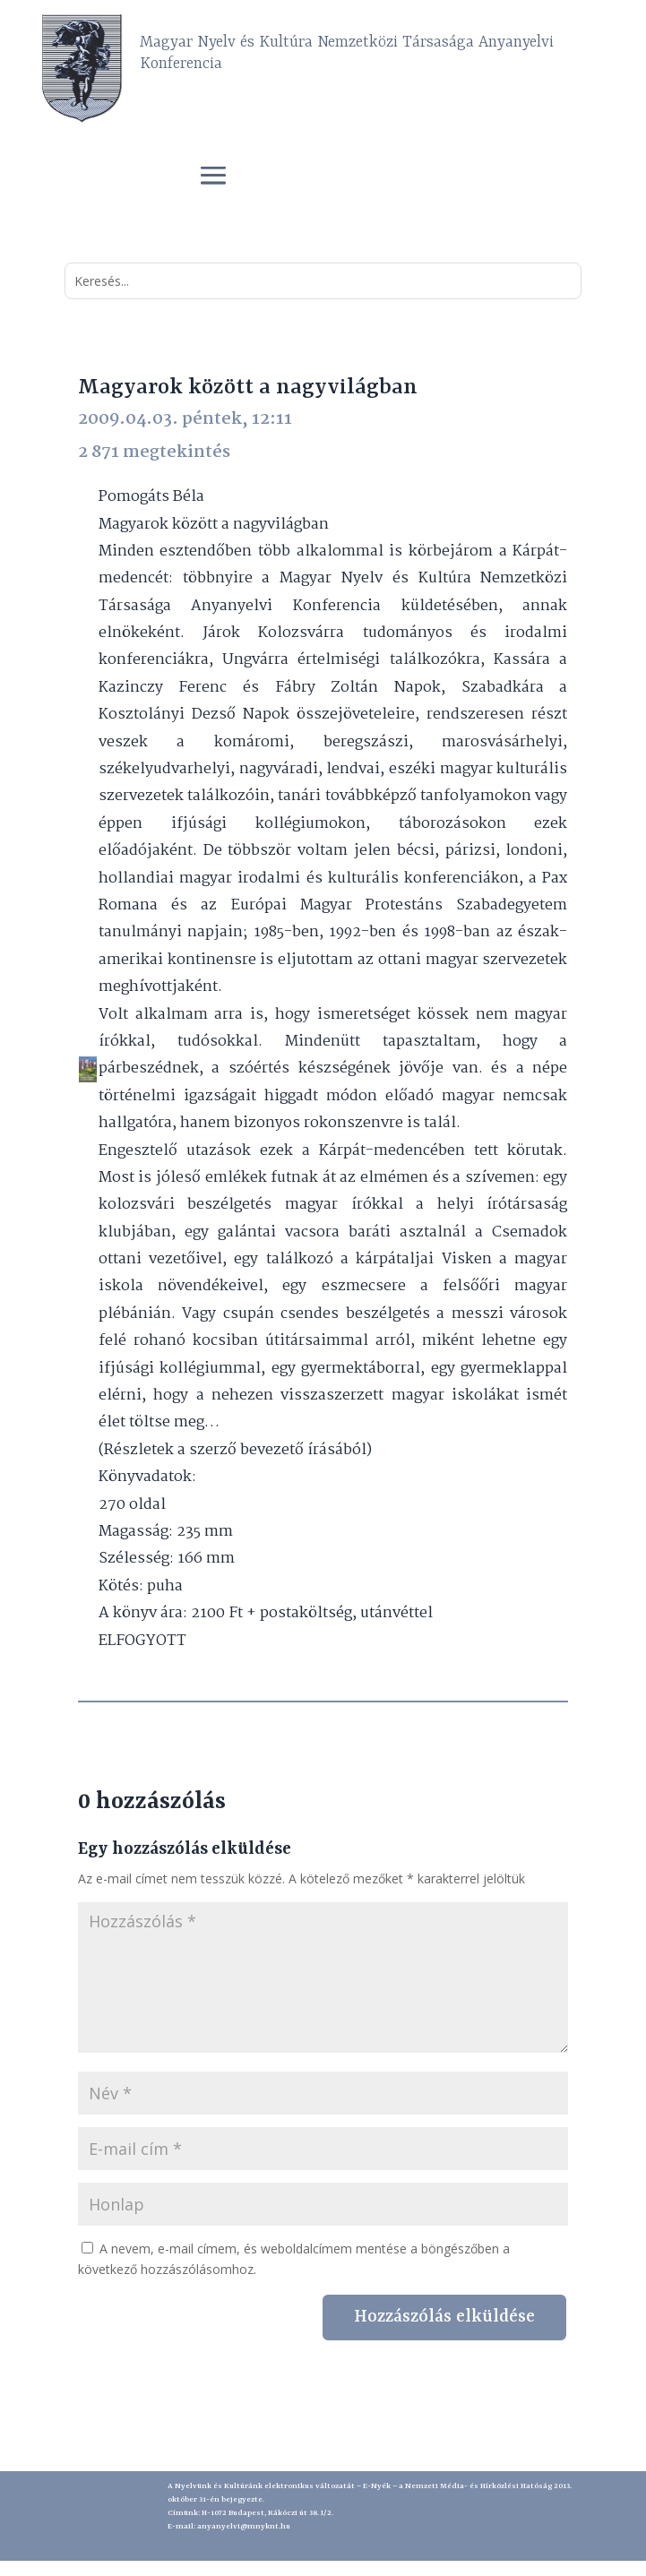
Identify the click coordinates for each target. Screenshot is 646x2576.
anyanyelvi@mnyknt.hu (243, 2526)
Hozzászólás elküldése (444, 2317)
